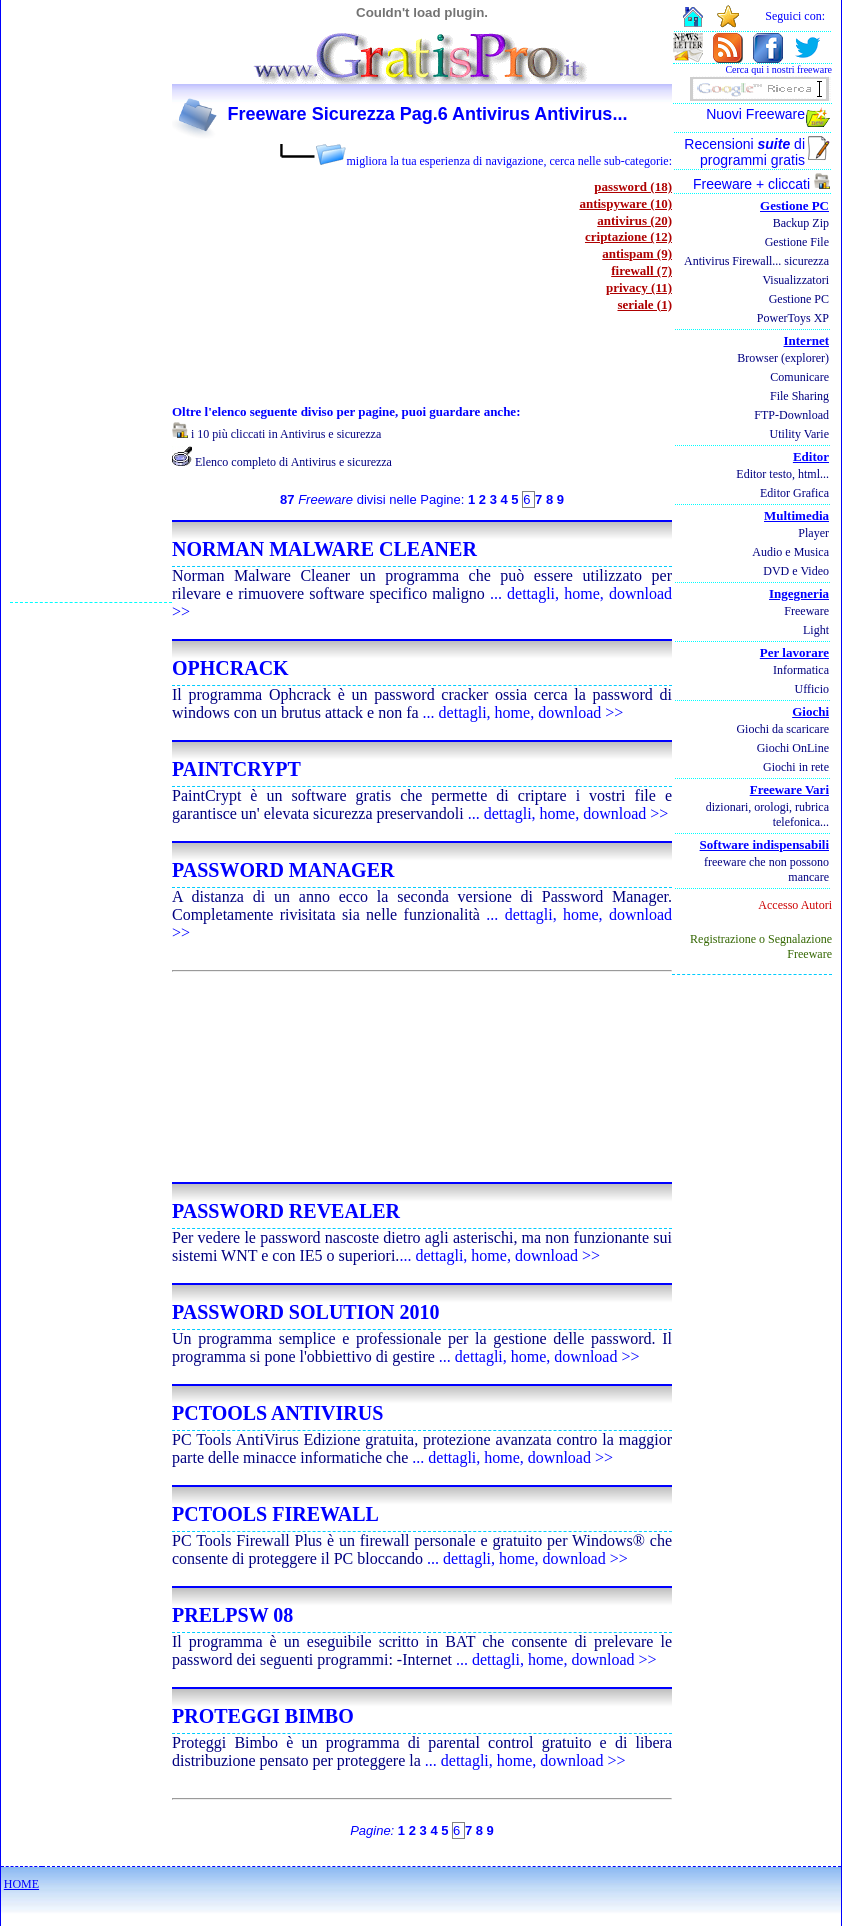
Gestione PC (794, 205)
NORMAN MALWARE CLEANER (324, 549)
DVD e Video (796, 571)
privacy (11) (639, 287)
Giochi (810, 711)
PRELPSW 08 (232, 1615)
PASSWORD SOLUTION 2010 (305, 1312)
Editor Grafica (794, 493)
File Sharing (799, 396)
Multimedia (796, 515)
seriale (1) (644, 304)
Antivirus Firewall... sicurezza (756, 261)
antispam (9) (637, 253)
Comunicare (799, 377)
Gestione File (797, 242)
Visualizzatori (795, 280)
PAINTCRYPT (236, 769)
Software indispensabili (764, 844)
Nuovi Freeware (755, 114)
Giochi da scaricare (782, 729)
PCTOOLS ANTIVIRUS (277, 1413)
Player (813, 533)
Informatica (801, 670)
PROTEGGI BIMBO (263, 1716)
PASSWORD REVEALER (286, 1211)
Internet (807, 340)
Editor (811, 456)
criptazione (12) (628, 236)
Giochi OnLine (793, 748)
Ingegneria (799, 593)
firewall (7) (641, 270)
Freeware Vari (789, 789)
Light (816, 630)
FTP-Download (791, 415)
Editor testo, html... (782, 474)
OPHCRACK (230, 668)
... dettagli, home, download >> (523, 712)
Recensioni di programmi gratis (744, 152)
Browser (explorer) (783, 358)
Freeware (806, 611)
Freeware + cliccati (761, 184)
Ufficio (812, 689)
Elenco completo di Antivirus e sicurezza (293, 462)
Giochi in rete (796, 767)
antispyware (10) (625, 203)
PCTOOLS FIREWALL (275, 1514)
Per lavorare (794, 652)
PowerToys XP (793, 318)
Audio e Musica (790, 552)
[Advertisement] (91, 301)
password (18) (633, 186)
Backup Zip (801, 223)
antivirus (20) (634, 220)
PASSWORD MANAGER (283, 870)
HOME (21, 1884)
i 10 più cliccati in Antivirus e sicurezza (286, 434)
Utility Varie (799, 434)
